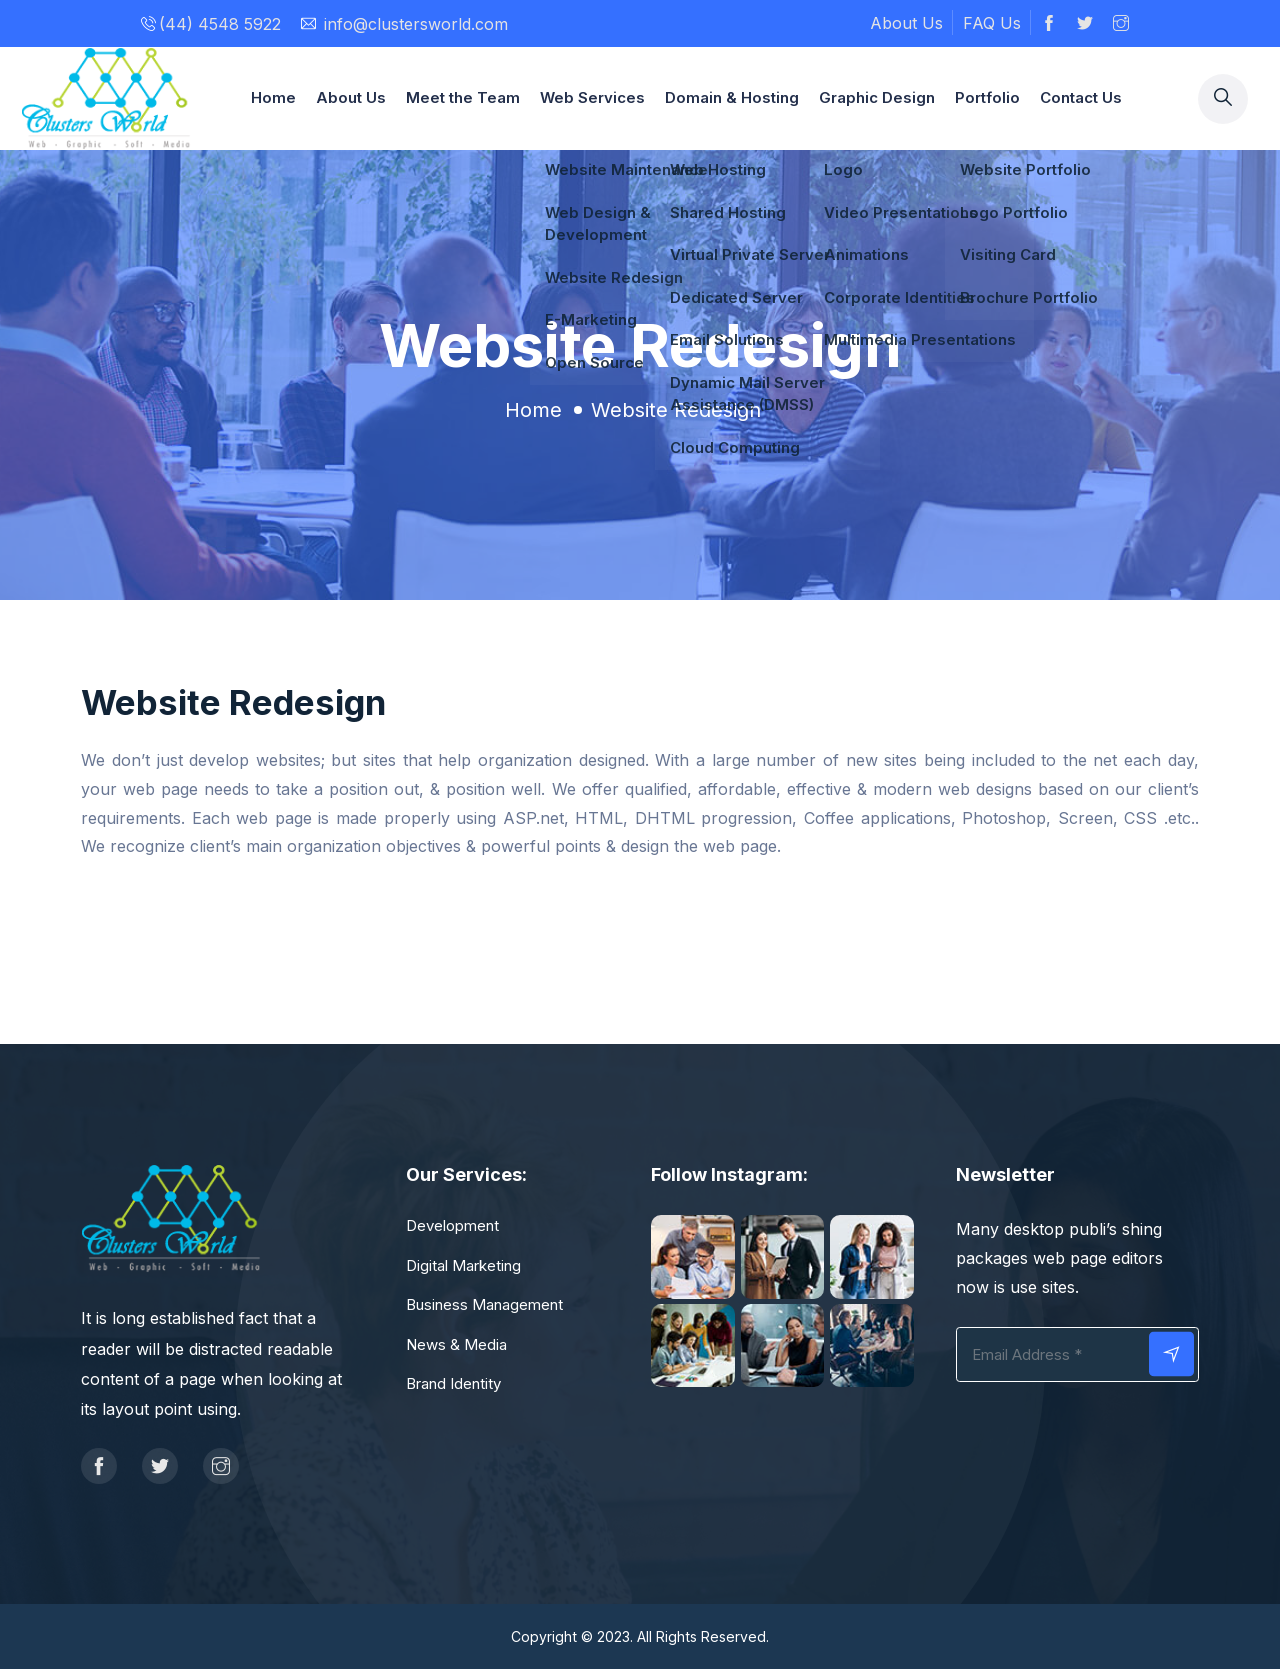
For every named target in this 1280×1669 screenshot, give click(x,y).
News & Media (456, 1344)
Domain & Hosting (732, 97)
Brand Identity (453, 1383)
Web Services (592, 97)
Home (273, 97)
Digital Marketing (463, 1265)
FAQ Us (992, 23)
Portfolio (987, 97)
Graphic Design (877, 97)
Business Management (484, 1304)
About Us (906, 23)
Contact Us (1081, 97)
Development (452, 1225)
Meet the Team (463, 97)
